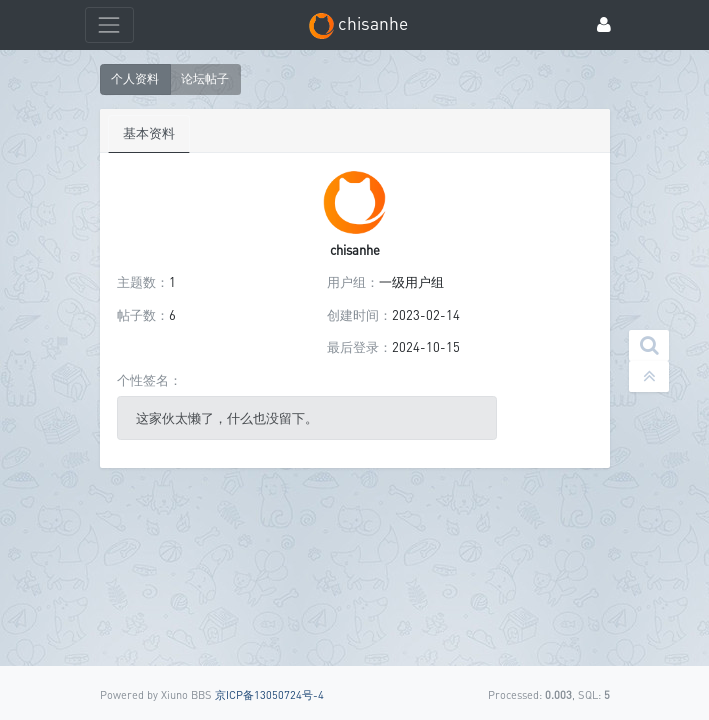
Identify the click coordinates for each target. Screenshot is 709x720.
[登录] (604, 25)
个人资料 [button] (135, 78)
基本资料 (149, 133)
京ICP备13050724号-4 (269, 694)
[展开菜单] (109, 24)
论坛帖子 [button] (205, 78)
